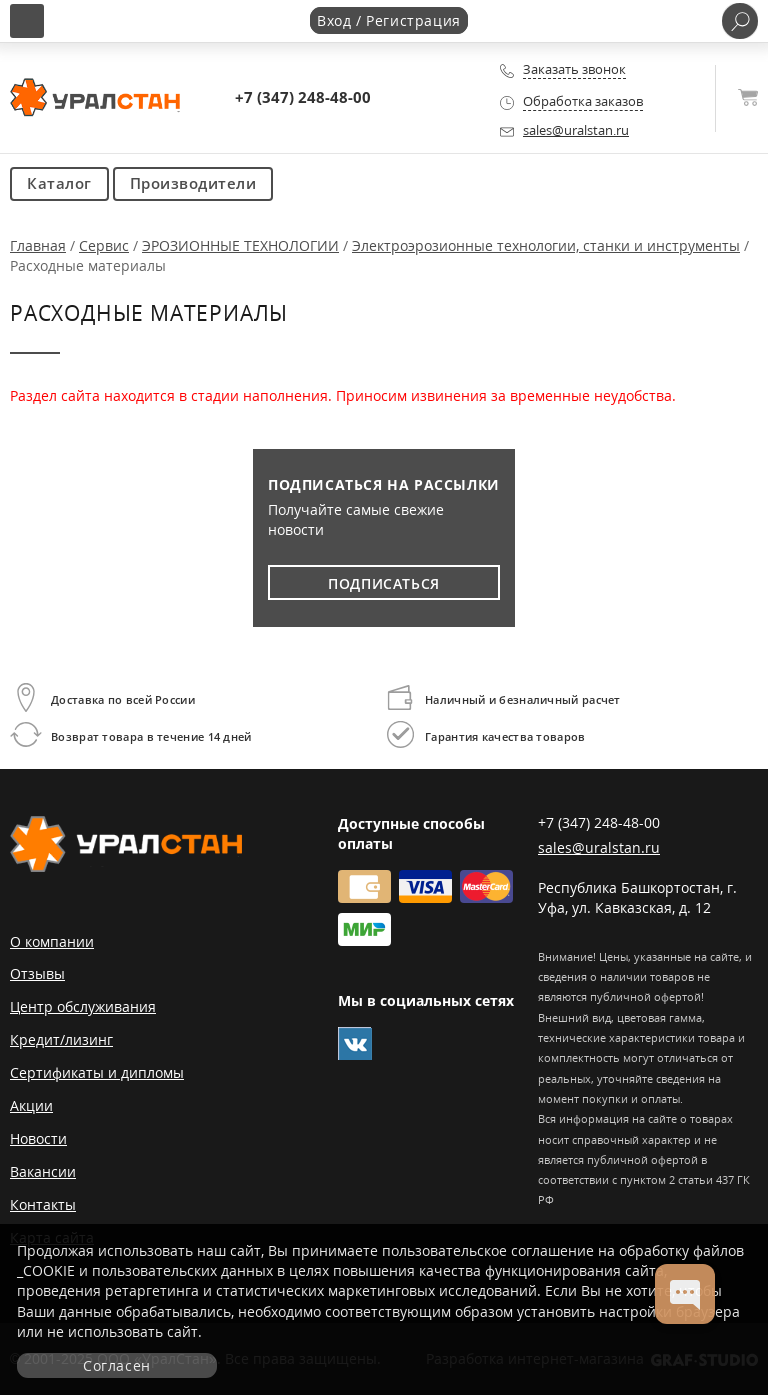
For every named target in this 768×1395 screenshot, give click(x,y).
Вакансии (43, 1171)
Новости (38, 1138)
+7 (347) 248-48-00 (303, 97)
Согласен (117, 1365)
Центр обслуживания (83, 1006)
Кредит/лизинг (61, 1039)
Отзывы (37, 973)
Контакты (43, 1204)
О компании (52, 941)
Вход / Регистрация (389, 20)
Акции (31, 1105)
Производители (193, 183)
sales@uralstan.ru (576, 130)
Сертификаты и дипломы (97, 1072)
